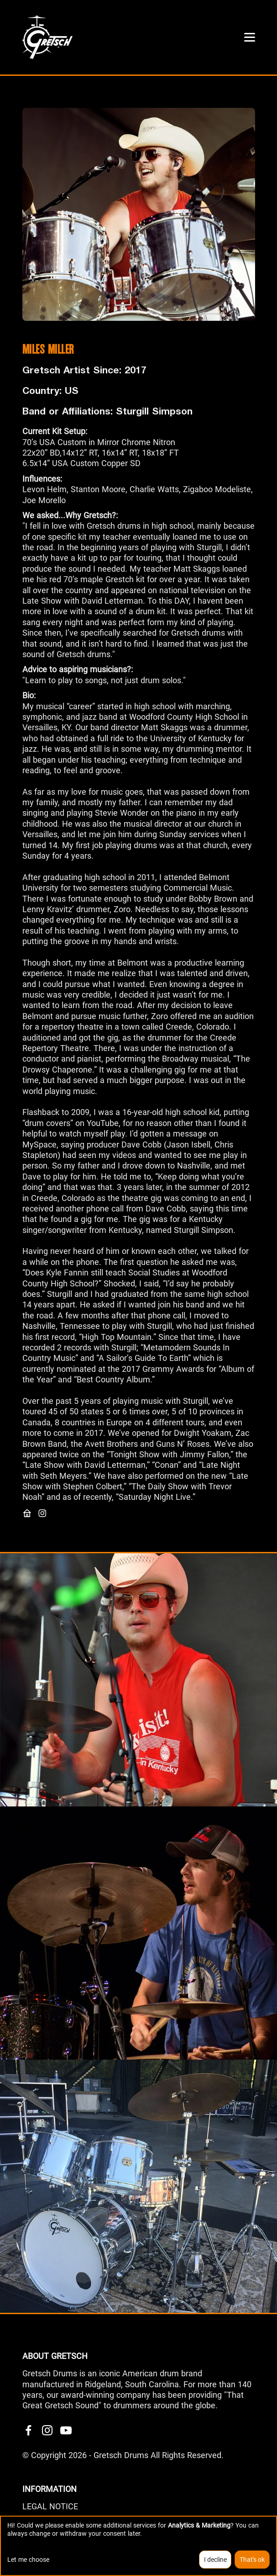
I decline (215, 2559)
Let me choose (28, 2559)
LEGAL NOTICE (50, 2506)
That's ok (252, 2559)
